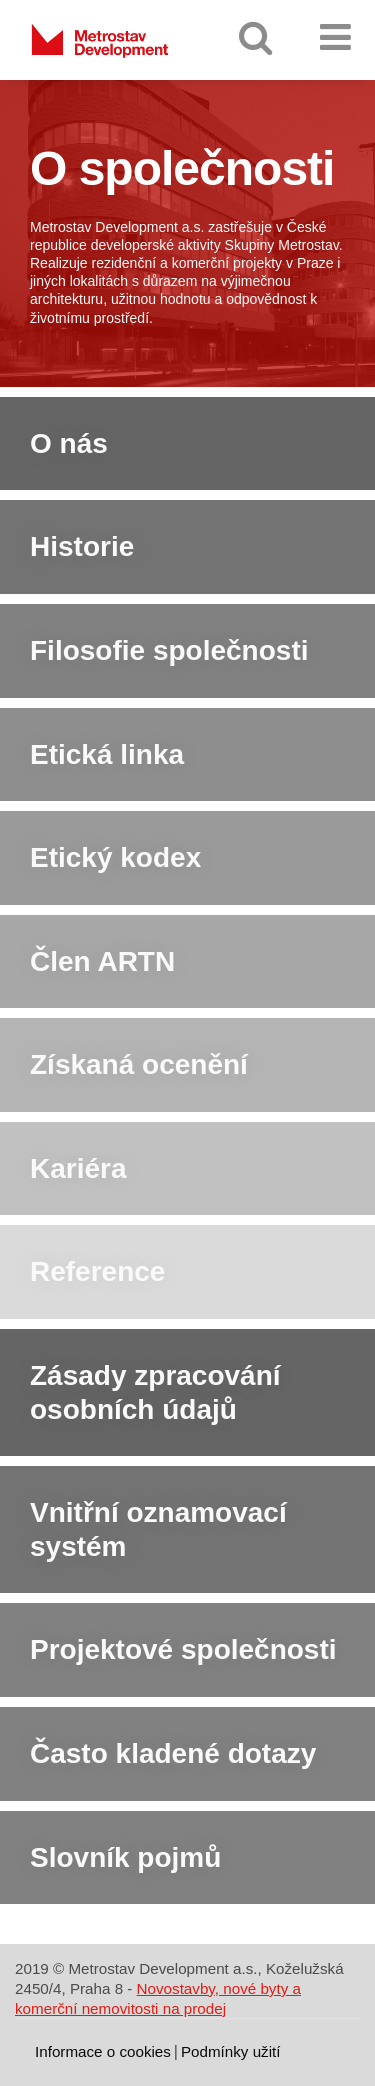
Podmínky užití (231, 2051)
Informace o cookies (103, 2051)
